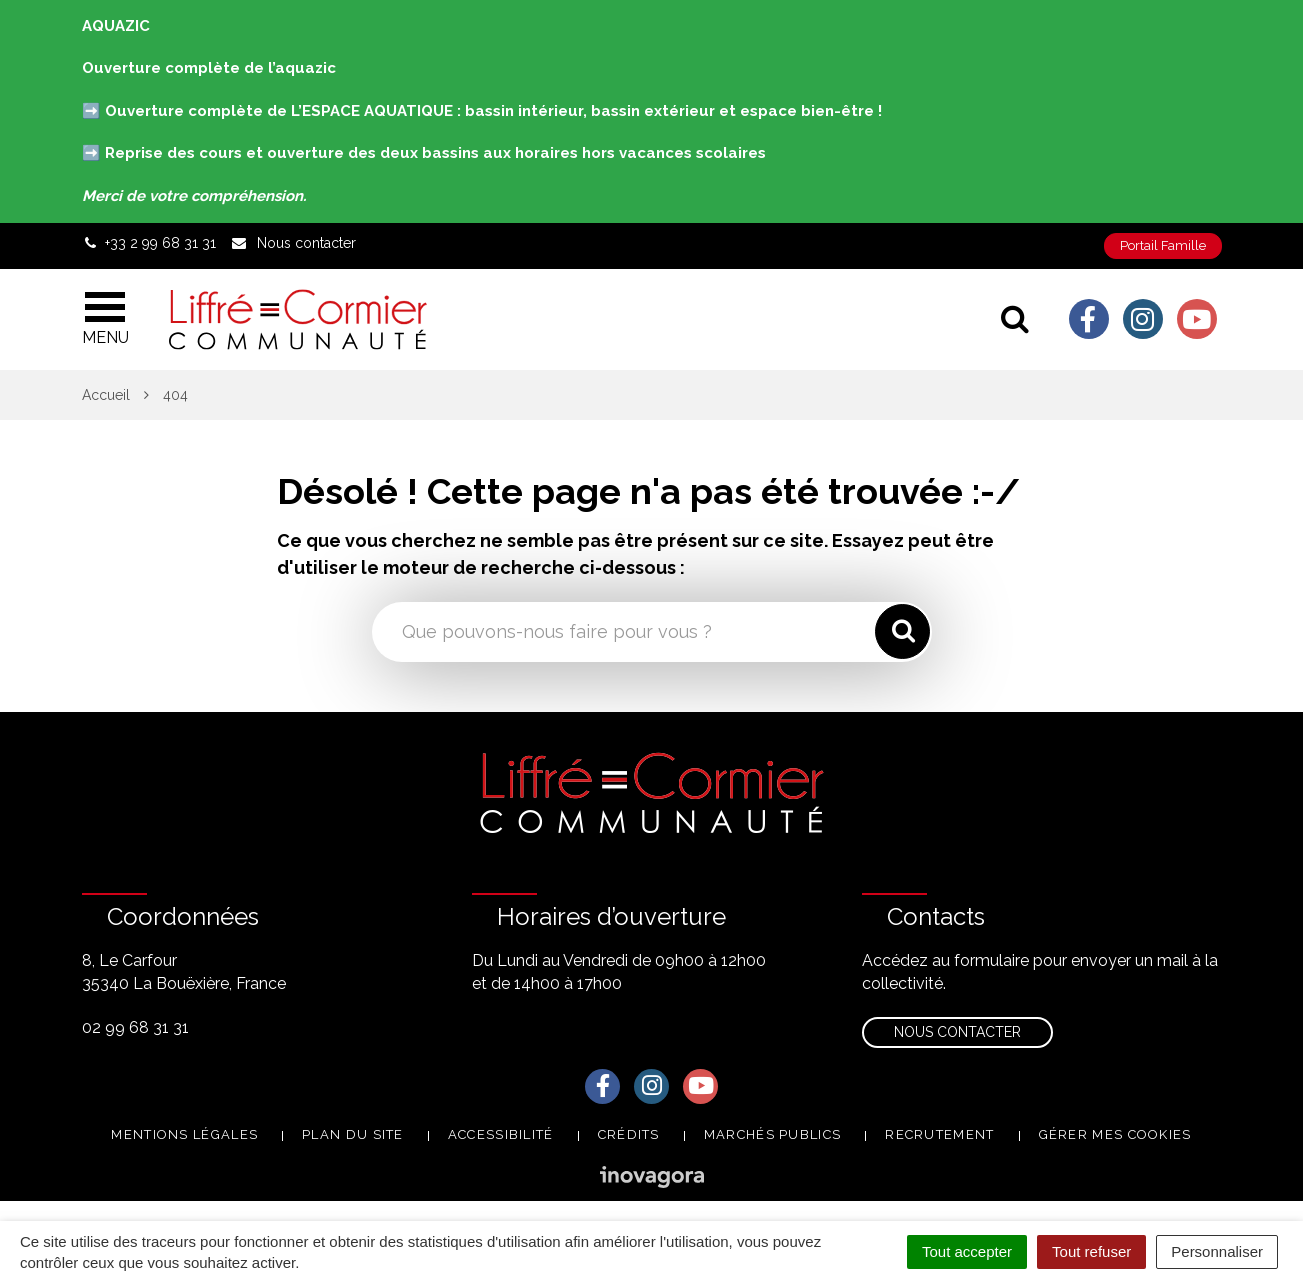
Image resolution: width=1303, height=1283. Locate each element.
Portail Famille (1163, 245)
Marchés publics (773, 1134)
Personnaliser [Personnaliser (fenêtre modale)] (1217, 1251)
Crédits (629, 1134)
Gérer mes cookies (1115, 1134)
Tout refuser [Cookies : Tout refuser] (1091, 1251)
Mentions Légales (184, 1134)
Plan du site (353, 1134)
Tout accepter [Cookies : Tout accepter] (967, 1251)
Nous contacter (957, 1032)
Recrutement (939, 1134)
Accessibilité (501, 1134)
